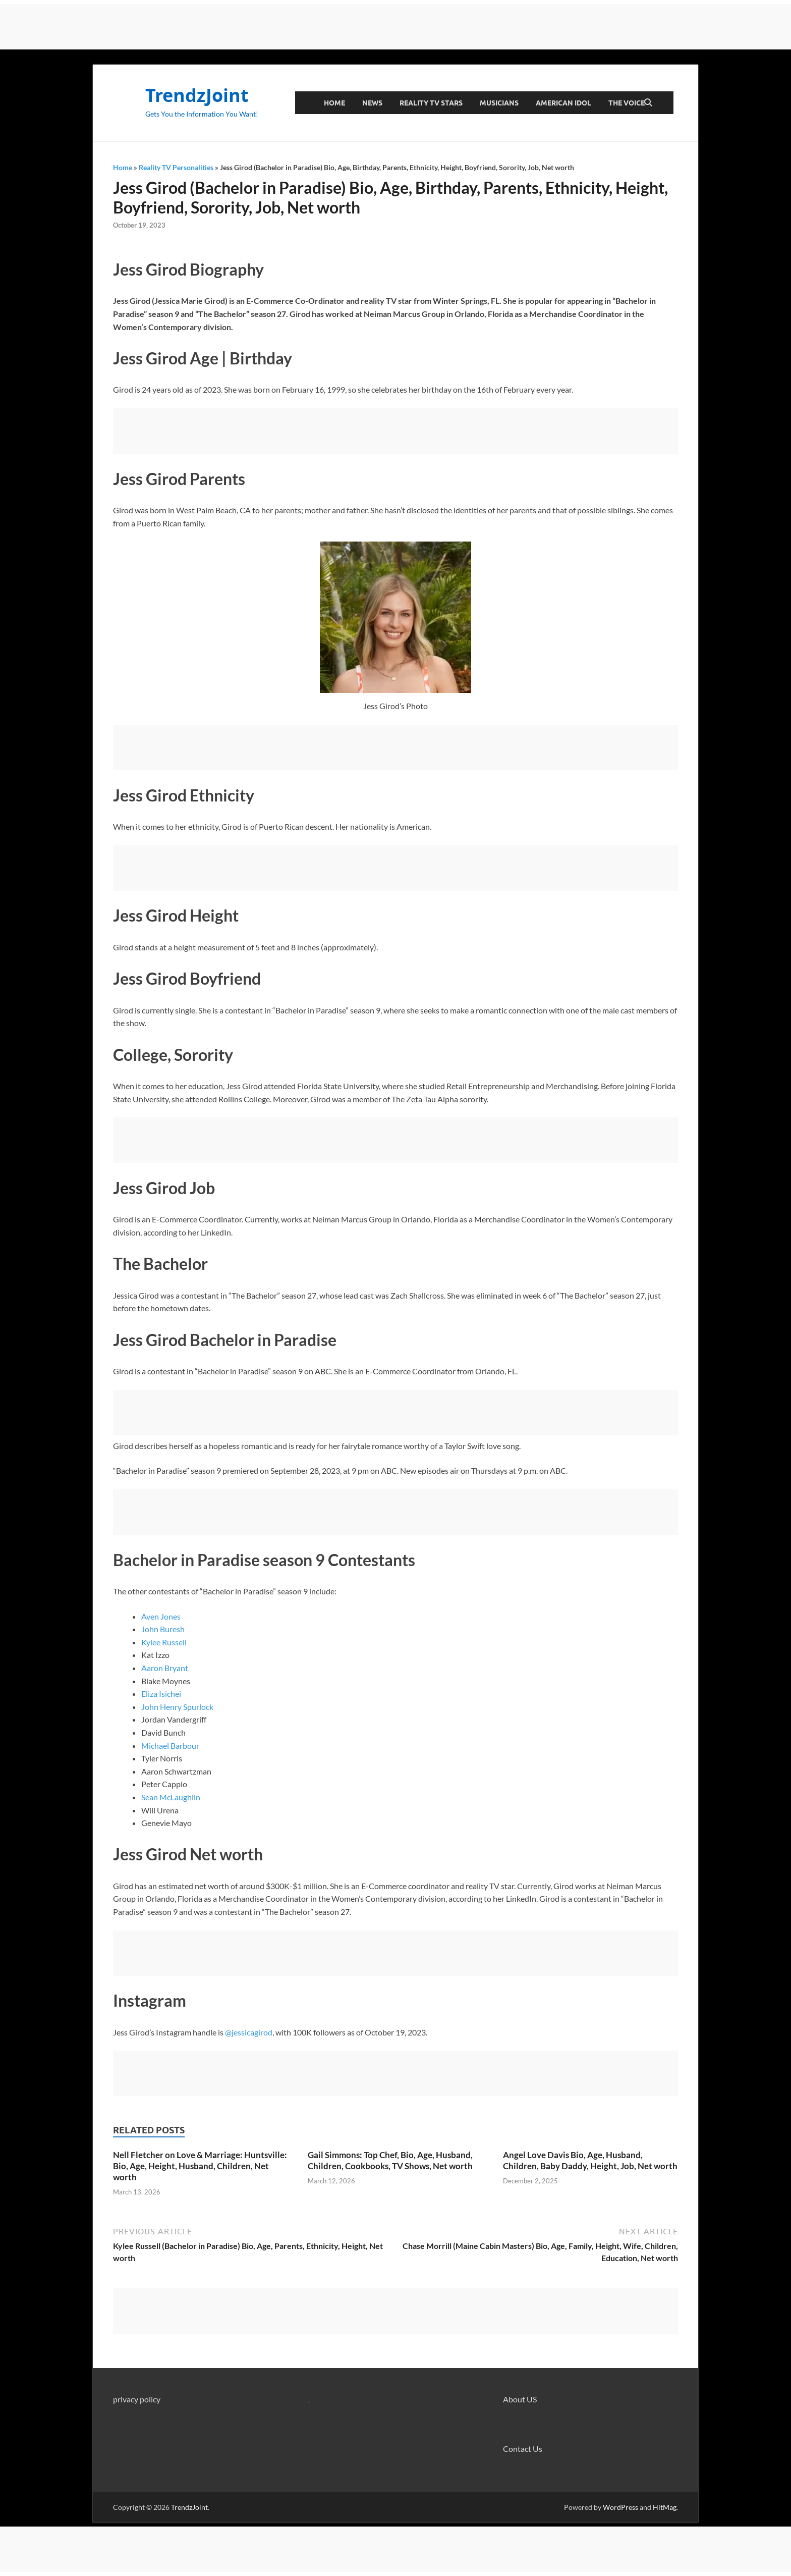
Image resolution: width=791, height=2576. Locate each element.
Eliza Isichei (161, 1693)
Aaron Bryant (164, 1668)
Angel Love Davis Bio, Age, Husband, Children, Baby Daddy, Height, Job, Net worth (590, 2160)
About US (520, 2399)
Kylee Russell (164, 1642)
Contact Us (522, 2448)
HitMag (664, 2507)
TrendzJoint (197, 95)
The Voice (626, 103)
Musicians (499, 103)
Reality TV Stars (431, 103)
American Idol (563, 103)
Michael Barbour (170, 1745)
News (372, 103)
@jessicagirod (248, 2032)
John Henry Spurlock (177, 1706)
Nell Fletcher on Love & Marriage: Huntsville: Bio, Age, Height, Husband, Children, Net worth (200, 2166)
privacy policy (136, 2399)
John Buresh (163, 1629)
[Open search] (648, 103)
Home (334, 103)
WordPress (620, 2507)
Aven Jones (161, 1616)
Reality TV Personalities (176, 167)
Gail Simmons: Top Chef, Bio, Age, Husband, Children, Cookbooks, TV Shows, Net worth (390, 2160)
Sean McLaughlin (170, 1797)
